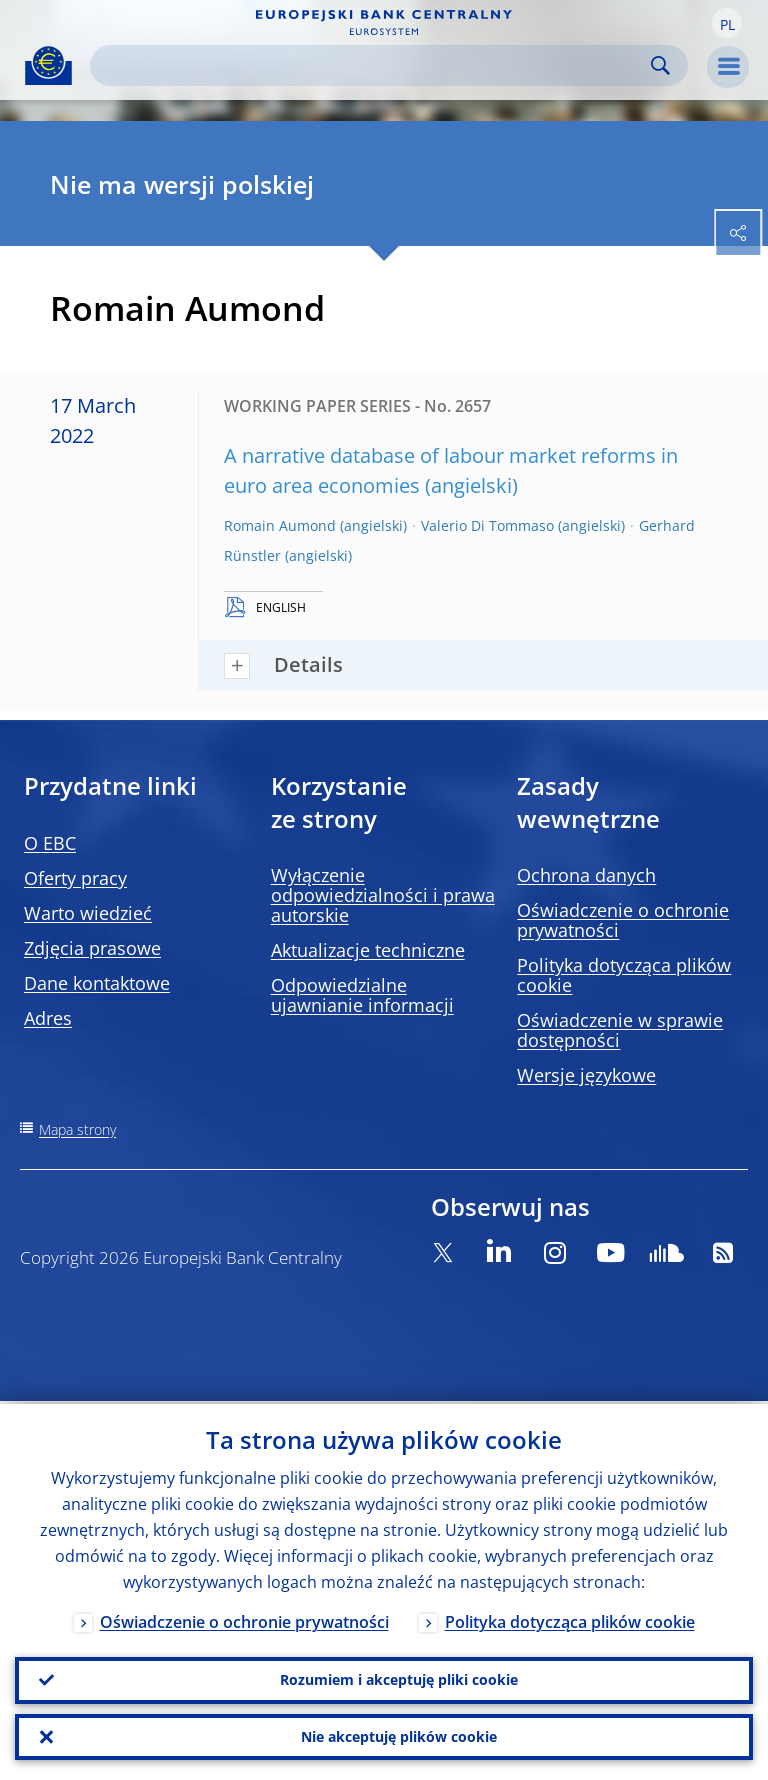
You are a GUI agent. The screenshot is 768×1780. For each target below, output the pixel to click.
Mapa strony (77, 1129)
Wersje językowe (586, 1075)
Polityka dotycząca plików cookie (624, 975)
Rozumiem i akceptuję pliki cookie (399, 1677)
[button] (727, 23)
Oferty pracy (75, 878)
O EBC (50, 843)
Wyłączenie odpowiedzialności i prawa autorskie (383, 895)
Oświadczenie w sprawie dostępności (620, 1030)
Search (660, 65)
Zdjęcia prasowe (92, 948)
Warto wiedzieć (88, 913)
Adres (48, 1018)
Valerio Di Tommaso (487, 525)
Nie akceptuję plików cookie (399, 1735)
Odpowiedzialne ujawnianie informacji (362, 995)
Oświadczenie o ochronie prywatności (623, 920)
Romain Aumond (280, 525)
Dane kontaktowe (97, 983)
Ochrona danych (586, 875)
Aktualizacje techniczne (368, 950)
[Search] (373, 65)
